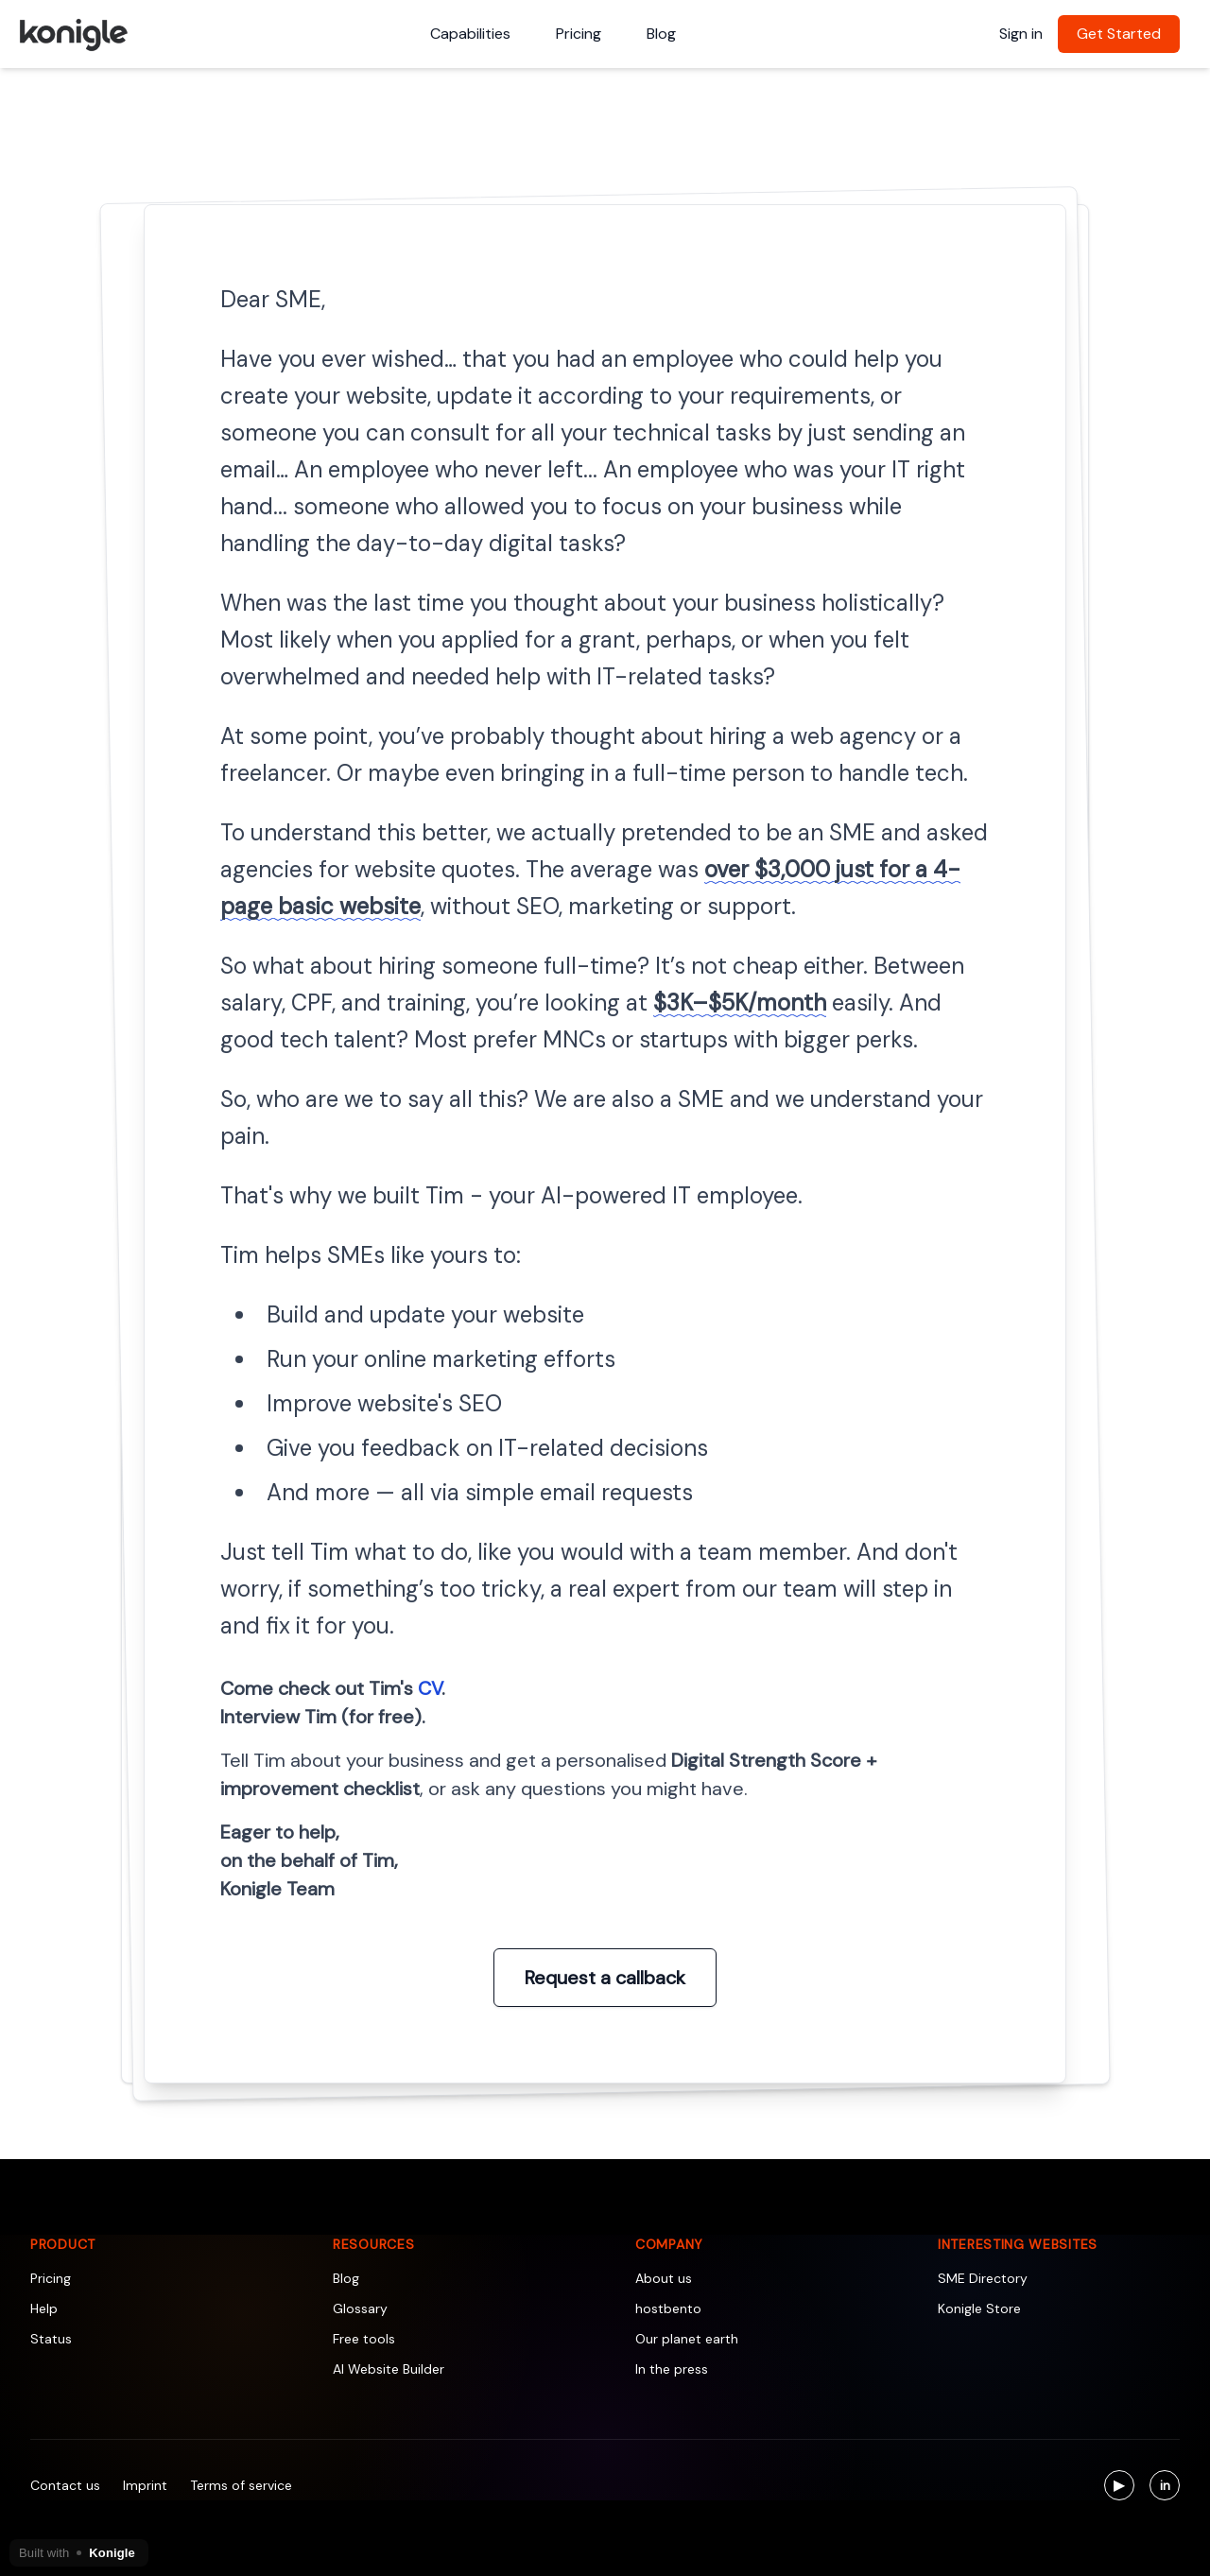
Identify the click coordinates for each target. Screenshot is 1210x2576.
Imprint (145, 2485)
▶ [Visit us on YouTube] (1124, 2487)
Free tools (364, 2338)
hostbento (668, 2308)
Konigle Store (979, 2308)
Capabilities (470, 33)
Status (51, 2338)
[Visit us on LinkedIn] (1165, 2485)
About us (663, 2278)
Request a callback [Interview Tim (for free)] (605, 1977)
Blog (661, 33)
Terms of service (241, 2485)
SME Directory (983, 2278)
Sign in (1021, 33)
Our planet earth (686, 2338)
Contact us (65, 2485)
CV (429, 1688)
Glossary (360, 2308)
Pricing (578, 33)
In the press (671, 2368)
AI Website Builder (388, 2368)
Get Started (1119, 33)
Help (44, 2308)
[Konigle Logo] (72, 34)
